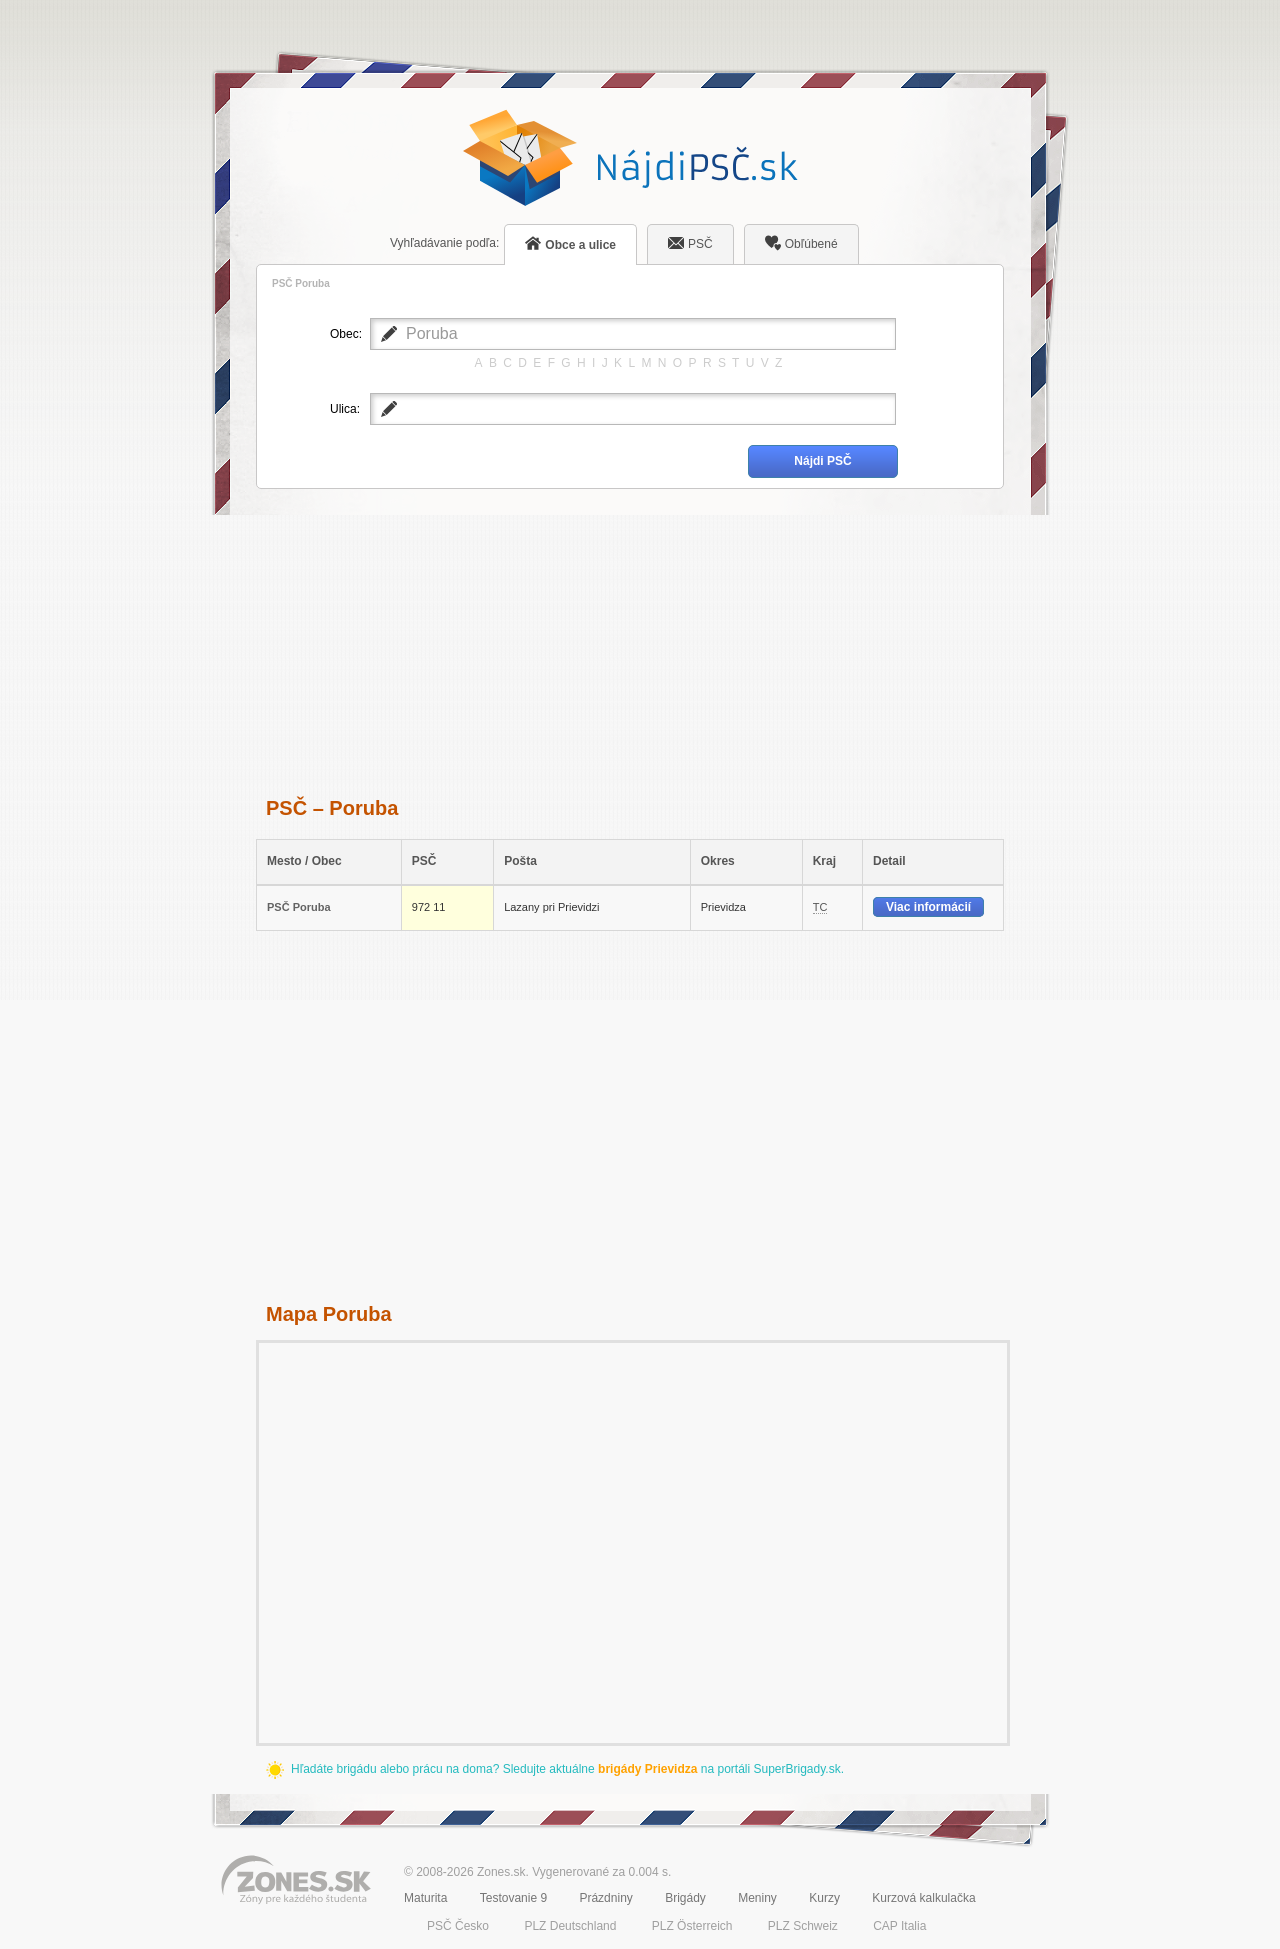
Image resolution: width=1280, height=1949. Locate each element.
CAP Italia (899, 1926)
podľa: (444, 243)
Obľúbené (801, 243)
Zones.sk (501, 1872)
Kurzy (824, 1898)
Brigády (685, 1898)
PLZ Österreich (692, 1926)
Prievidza (723, 907)
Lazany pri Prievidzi (551, 907)
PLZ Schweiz (803, 1926)
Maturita (425, 1898)
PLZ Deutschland (570, 1926)
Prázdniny (605, 1898)
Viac (928, 907)
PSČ (690, 243)
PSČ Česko (458, 1926)
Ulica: (345, 409)
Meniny (757, 1898)
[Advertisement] (630, 640)
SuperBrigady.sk (796, 1769)
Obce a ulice (570, 243)
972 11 (429, 907)
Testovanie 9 (513, 1898)
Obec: (345, 334)
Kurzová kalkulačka (923, 1898)
